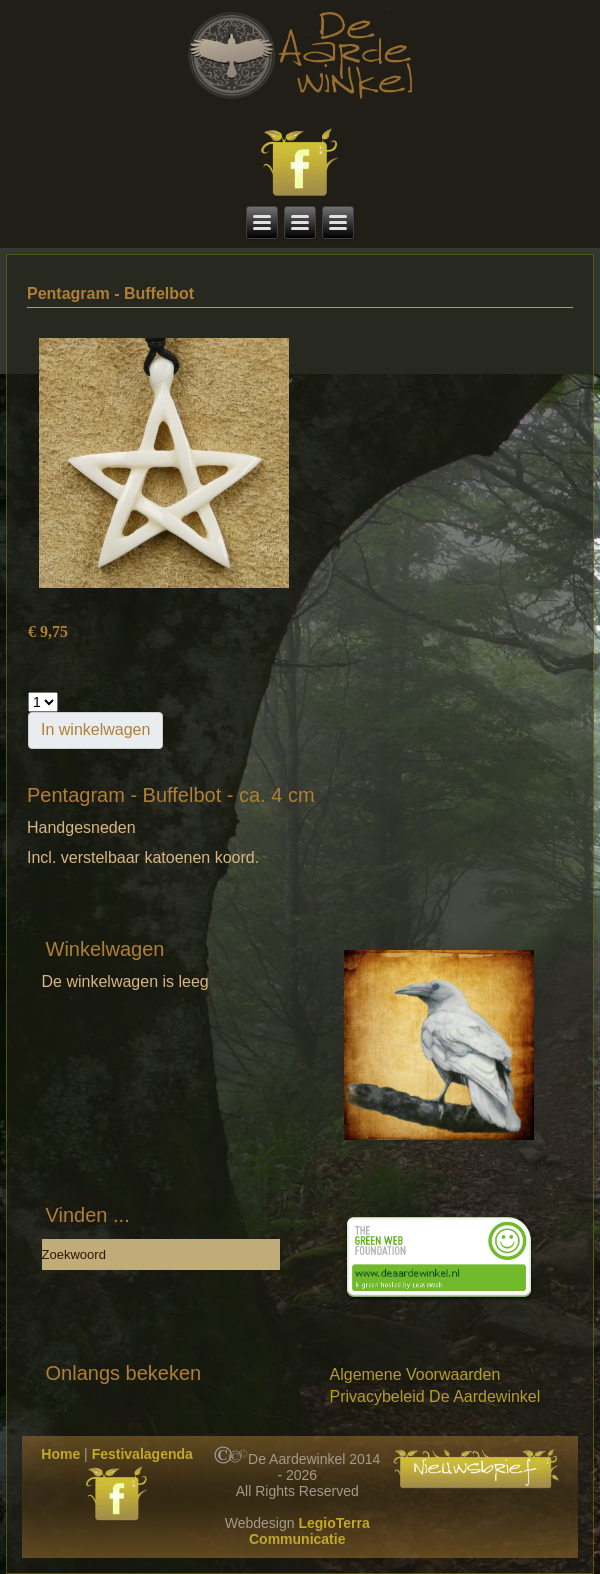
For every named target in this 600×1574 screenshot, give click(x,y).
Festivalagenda (142, 1454)
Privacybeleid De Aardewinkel (435, 1396)
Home (60, 1454)
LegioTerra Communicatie (309, 1531)
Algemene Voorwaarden (415, 1374)
